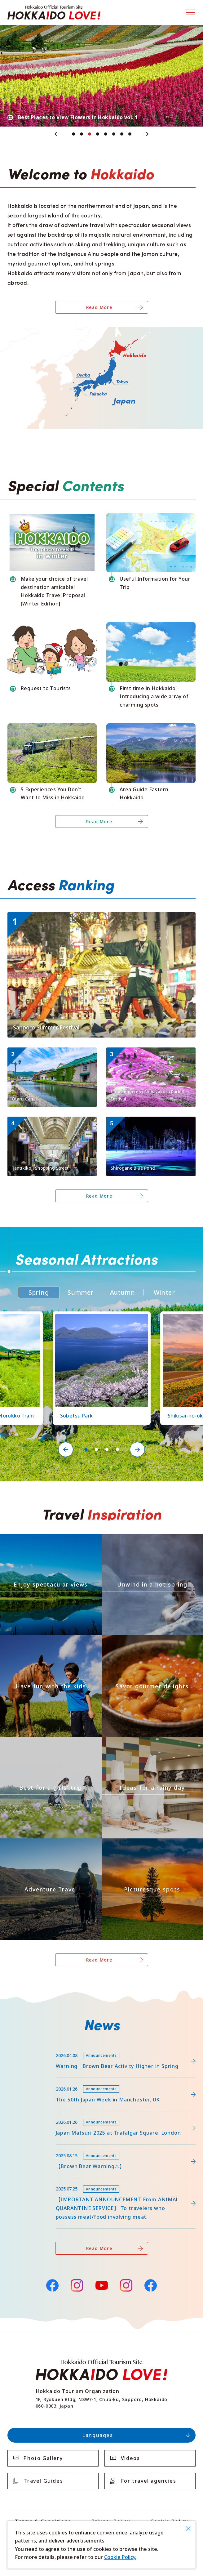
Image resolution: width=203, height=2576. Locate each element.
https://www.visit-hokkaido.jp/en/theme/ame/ (136, 1742)
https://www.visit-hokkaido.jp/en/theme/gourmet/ (141, 1640)
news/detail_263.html (33, 2147)
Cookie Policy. (120, 2557)
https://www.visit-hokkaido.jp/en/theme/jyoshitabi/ (40, 1742)
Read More (99, 307)
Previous (57, 134)
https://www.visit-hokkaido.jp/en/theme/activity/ (37, 1640)
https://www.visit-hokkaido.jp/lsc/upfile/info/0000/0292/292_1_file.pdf (90, 2047)
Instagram (77, 2285)
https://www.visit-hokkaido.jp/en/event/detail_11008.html (76, 915)
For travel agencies (148, 2480)
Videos (130, 2458)
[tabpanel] (101, 76)
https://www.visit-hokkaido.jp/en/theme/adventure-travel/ (49, 1843)
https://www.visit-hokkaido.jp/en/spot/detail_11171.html (149, 1055)
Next (146, 134)
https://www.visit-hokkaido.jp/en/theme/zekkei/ (36, 1539)
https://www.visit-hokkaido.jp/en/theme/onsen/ (138, 1539)
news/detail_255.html (33, 2181)
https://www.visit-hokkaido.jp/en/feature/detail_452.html (75, 2081)
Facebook (52, 2284)
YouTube (101, 2284)
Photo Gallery (43, 2458)
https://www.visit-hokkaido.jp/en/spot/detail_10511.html (149, 1124)
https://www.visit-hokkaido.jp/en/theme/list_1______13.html (151, 1843)
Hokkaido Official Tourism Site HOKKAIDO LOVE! (53, 12)
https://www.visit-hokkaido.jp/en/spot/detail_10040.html (50, 1055)
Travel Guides (43, 2480)
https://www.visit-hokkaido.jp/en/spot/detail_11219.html (99, 1316)
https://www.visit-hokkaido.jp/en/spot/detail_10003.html (50, 1124)
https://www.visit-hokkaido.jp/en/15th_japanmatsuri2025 (75, 2114)
